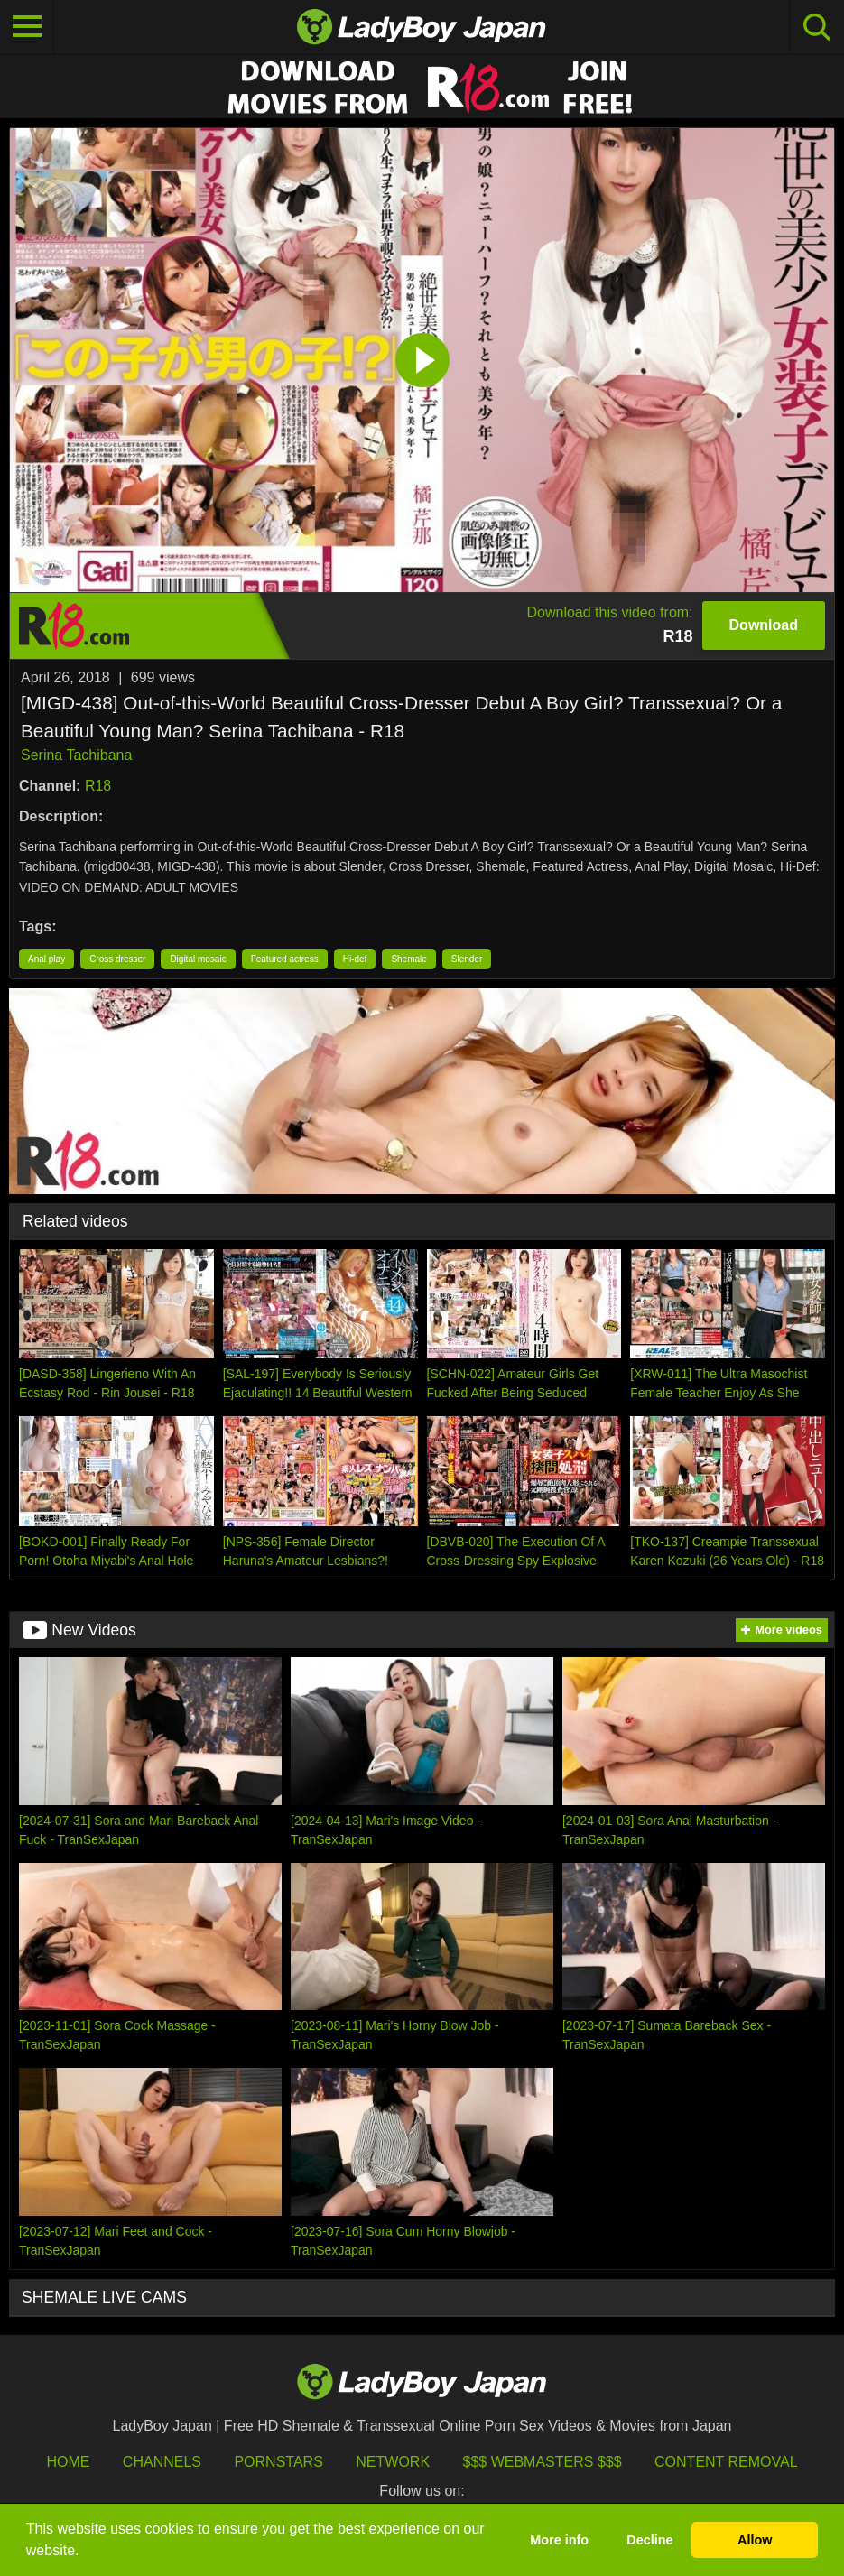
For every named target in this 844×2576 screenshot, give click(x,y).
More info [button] (559, 2540)
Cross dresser (117, 959)
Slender (466, 959)
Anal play (46, 959)
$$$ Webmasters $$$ (542, 2461)
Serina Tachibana (76, 755)
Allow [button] (754, 2540)
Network (393, 2461)
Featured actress (285, 959)
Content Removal (726, 2461)
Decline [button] (649, 2540)
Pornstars (278, 2461)
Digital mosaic (198, 959)
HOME (67, 2461)
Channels (162, 2461)
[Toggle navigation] (27, 27)
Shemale (408, 959)
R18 (98, 785)
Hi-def (355, 959)
